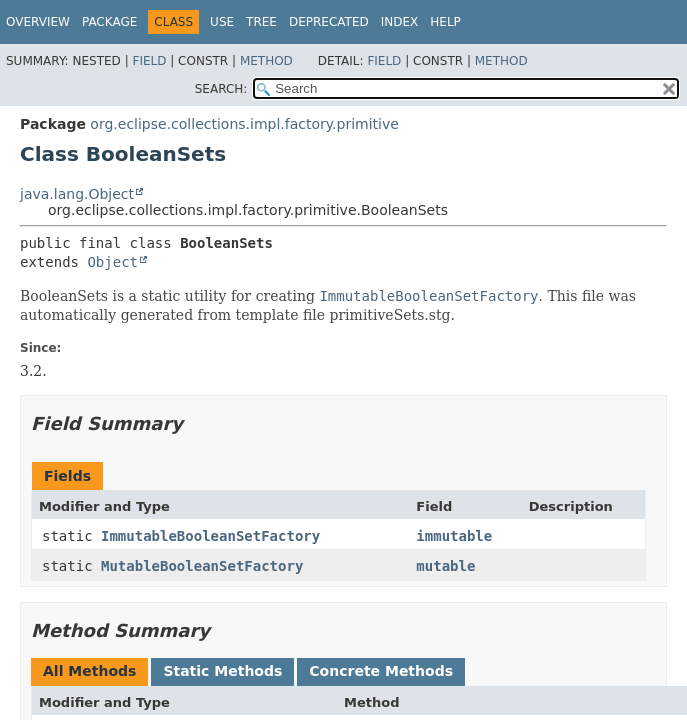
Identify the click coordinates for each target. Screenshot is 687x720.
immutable (454, 536)
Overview (38, 22)
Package (109, 22)
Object (112, 262)
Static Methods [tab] (222, 671)
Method (266, 61)
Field (149, 61)
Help (445, 22)
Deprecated (329, 22)
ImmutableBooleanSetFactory (210, 536)
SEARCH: (221, 89)
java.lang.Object (77, 194)
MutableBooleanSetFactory (202, 566)
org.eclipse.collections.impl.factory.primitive (244, 124)
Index (400, 22)
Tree (261, 22)
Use (222, 22)
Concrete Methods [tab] (381, 671)
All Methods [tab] (89, 671)
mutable (445, 566)
